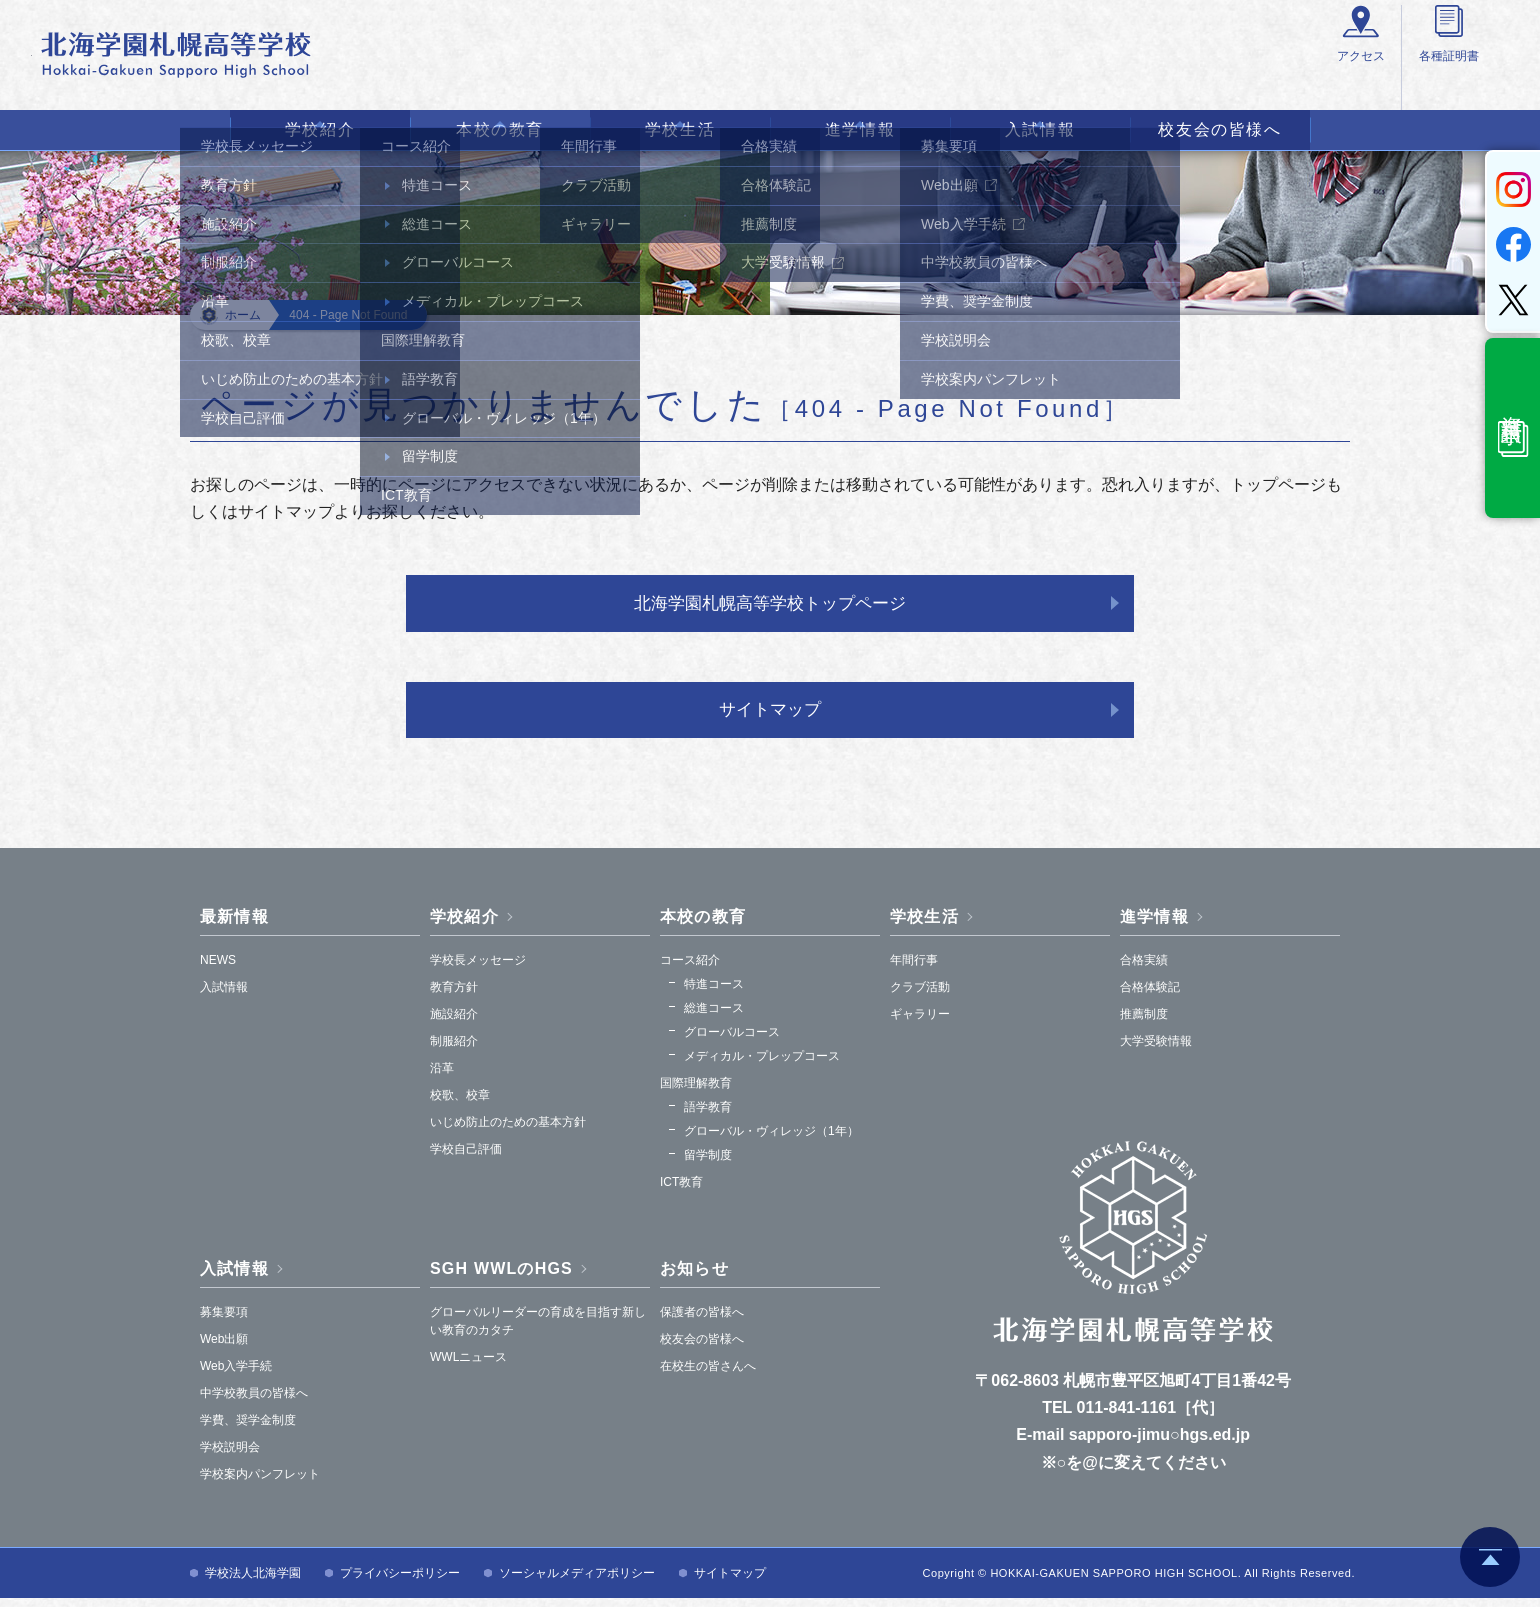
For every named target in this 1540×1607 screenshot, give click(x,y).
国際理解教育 (696, 1092)
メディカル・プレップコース (762, 1065)
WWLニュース (468, 1366)
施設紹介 (454, 1023)
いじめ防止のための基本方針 (508, 1131)
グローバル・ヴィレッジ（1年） (771, 1140)
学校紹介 (320, 129)
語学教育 (708, 1116)
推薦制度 (1144, 1023)
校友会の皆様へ (1219, 129)
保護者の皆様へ (702, 1321)
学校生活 (680, 129)
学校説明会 (230, 1456)
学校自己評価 (466, 1158)
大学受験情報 (1156, 1050)
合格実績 (1144, 969)
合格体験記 (1150, 996)
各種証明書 (1205, 81)
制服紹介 (454, 1050)
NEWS (218, 969)
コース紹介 (690, 969)
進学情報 (860, 129)
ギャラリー (920, 1023)
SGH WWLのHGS (501, 1277)
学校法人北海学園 (253, 1582)
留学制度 (708, 1164)
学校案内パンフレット (260, 1483)
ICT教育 (681, 1191)
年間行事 (914, 969)
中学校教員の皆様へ (254, 1402)
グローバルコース (732, 1041)
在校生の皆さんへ (708, 1375)
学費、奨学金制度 (248, 1429)
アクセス (1091, 81)
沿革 (442, 1077)
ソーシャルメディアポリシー (577, 1582)
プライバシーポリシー (400, 1582)
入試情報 (1040, 129)
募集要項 (224, 1321)
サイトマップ (770, 716)
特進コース (714, 993)
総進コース (714, 1017)
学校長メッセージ (478, 969)
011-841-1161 (1127, 1416)
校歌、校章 (460, 1104)
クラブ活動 (920, 996)
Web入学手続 (236, 1375)
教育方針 (454, 996)
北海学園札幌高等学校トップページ (770, 605)
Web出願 (224, 1348)
